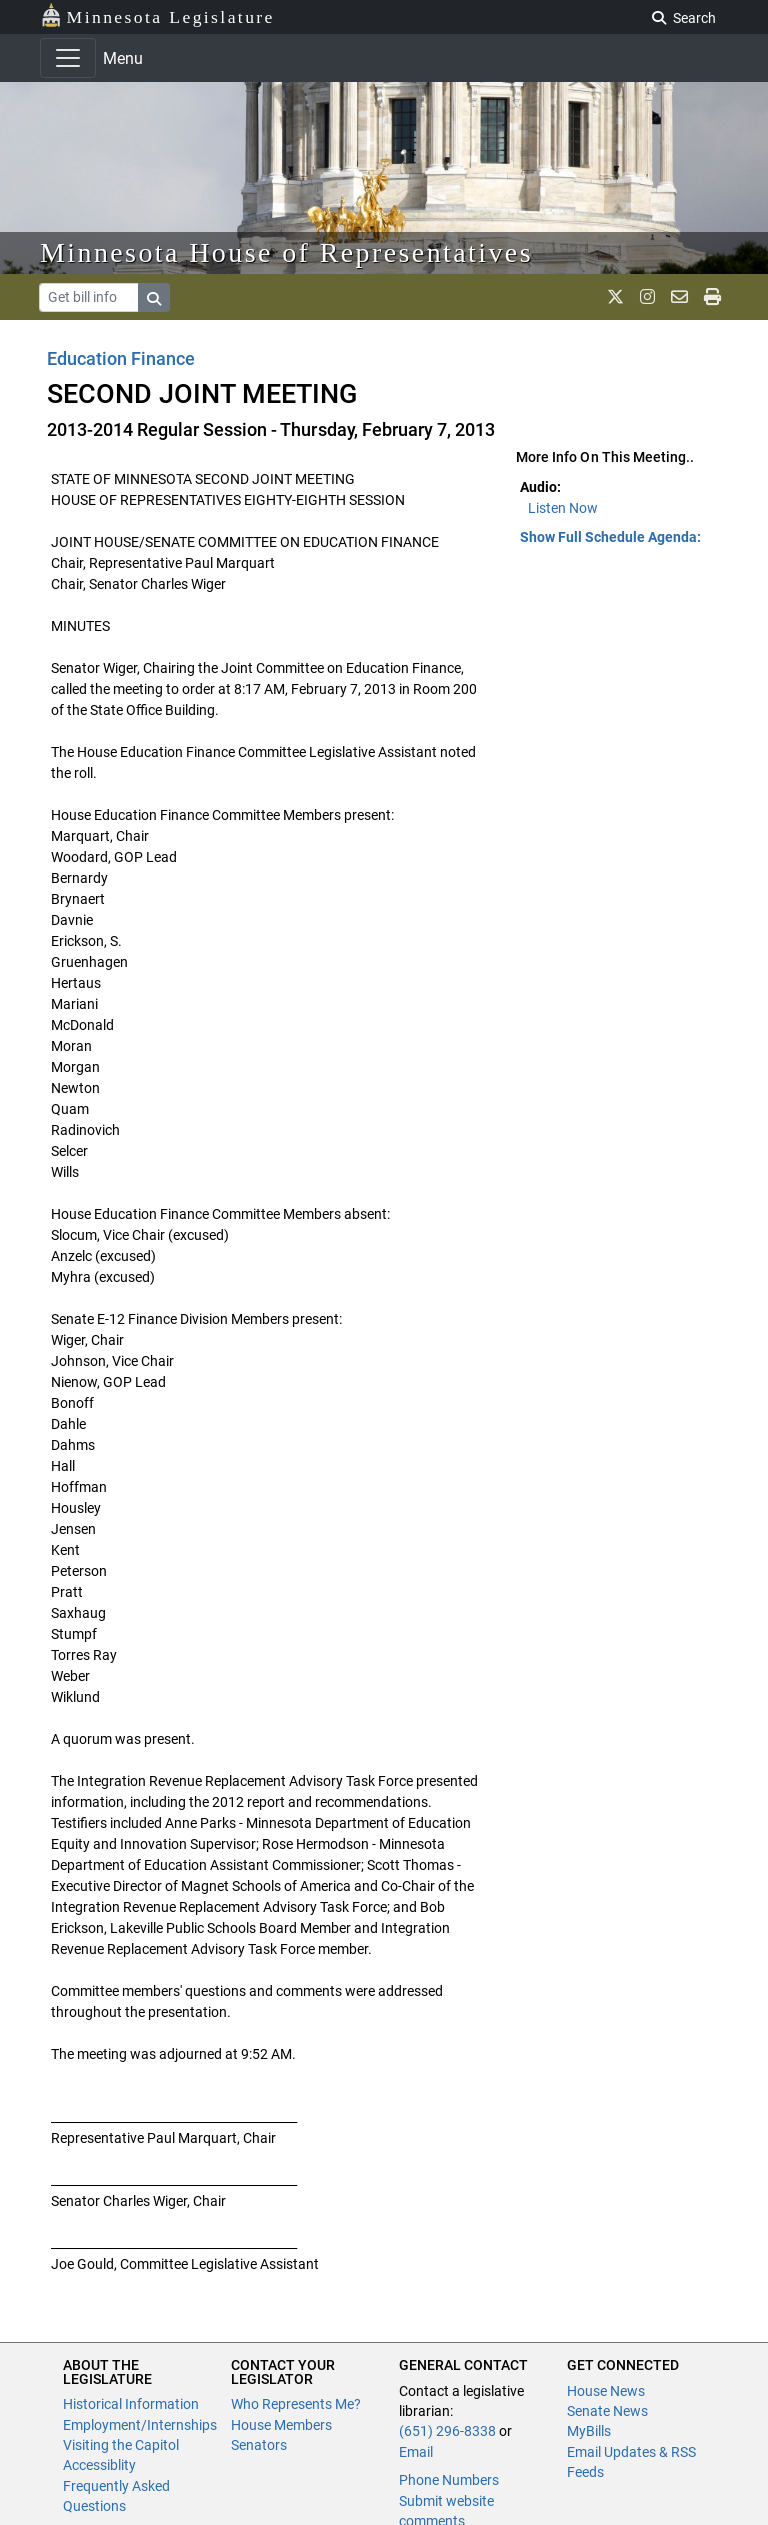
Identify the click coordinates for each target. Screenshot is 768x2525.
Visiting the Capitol (121, 2445)
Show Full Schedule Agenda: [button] (610, 537)
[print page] (712, 297)
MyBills (589, 2431)
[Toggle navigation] (68, 58)
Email (416, 2452)
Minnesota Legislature (157, 15)
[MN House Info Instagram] (647, 297)
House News (606, 2391)
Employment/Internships (140, 2425)
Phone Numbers (449, 2480)
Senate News (607, 2411)
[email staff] (679, 297)
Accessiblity (99, 2465)
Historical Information (131, 2404)
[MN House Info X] (615, 297)
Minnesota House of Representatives (286, 252)
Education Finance (121, 358)
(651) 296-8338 (447, 2431)
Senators (259, 2445)
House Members (281, 2425)
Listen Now (563, 508)
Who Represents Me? (296, 2404)
